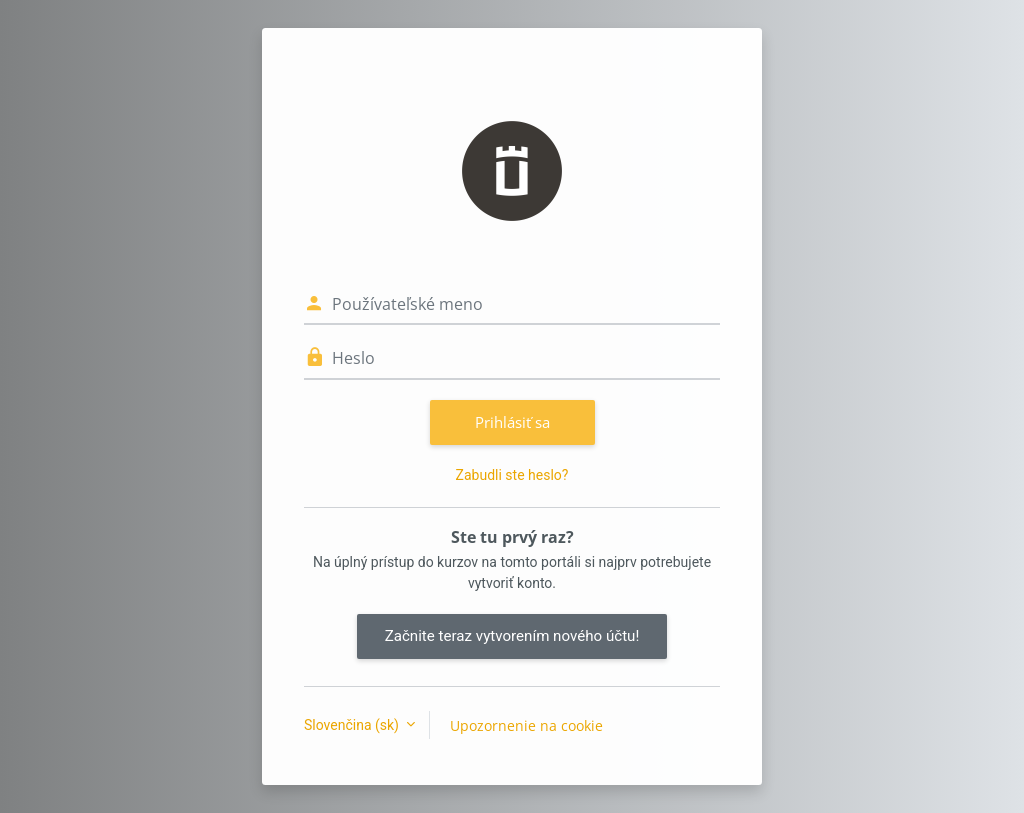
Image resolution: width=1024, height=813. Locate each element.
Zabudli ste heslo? (512, 475)
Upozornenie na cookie (526, 725)
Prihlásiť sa (512, 422)
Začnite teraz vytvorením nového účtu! (512, 636)
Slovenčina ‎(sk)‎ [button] (353, 725)
